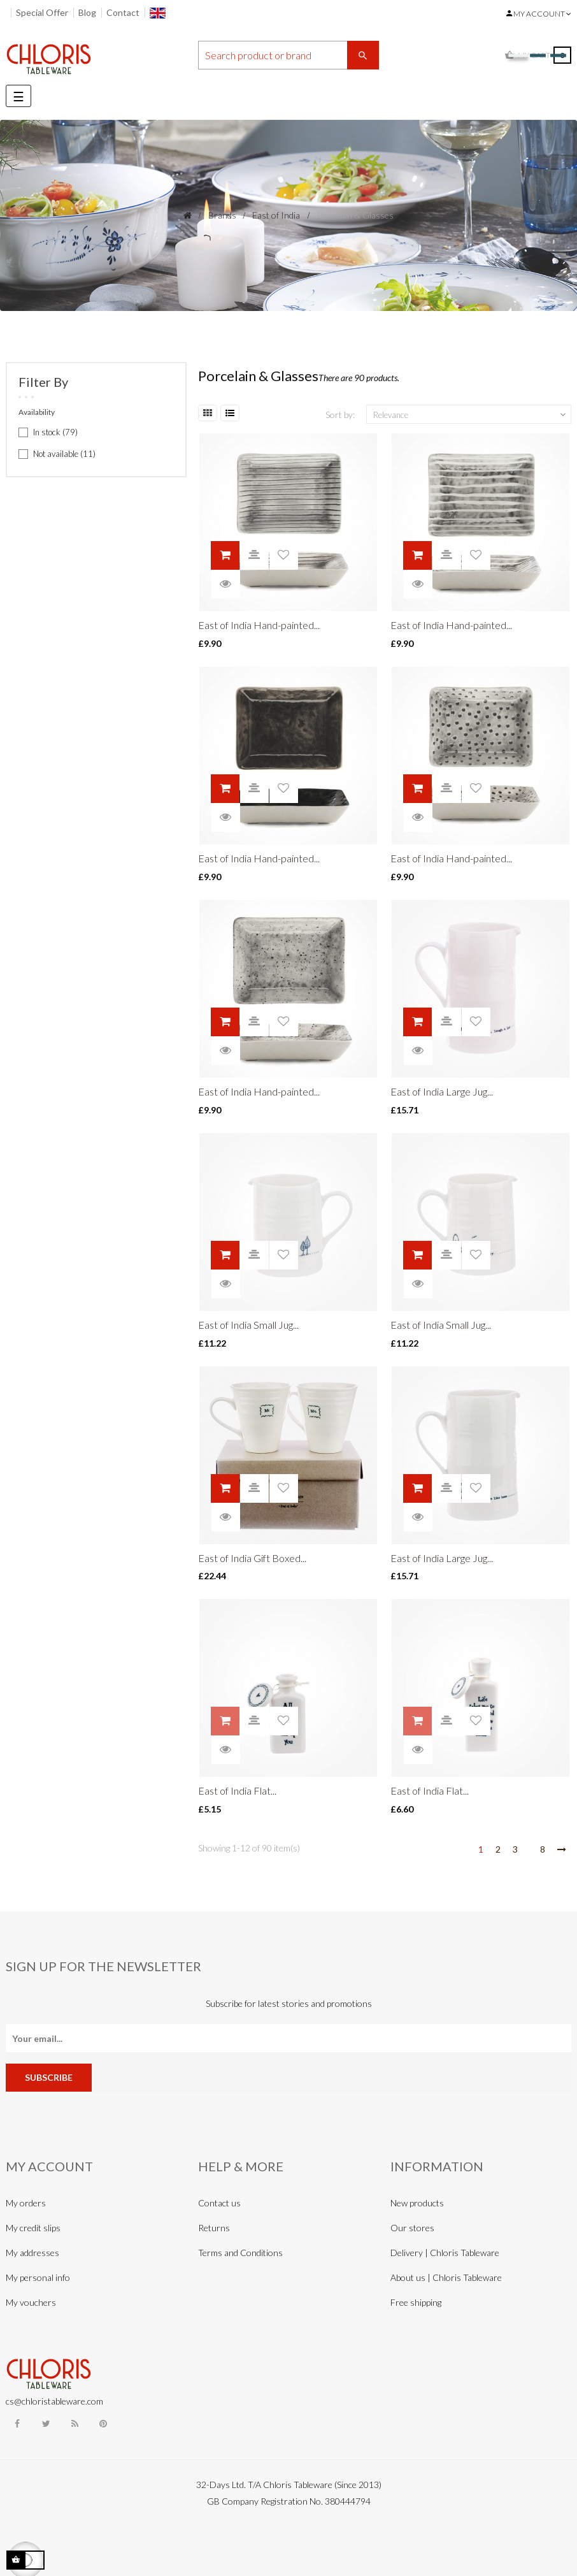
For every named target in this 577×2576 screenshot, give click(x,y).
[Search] (288, 55)
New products (417, 2202)
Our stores (412, 2227)
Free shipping (415, 2302)
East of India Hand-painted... (259, 625)
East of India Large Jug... (441, 1091)
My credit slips (33, 2227)
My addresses (32, 2252)
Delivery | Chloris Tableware (444, 2252)
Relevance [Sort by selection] (470, 415)
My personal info (38, 2277)
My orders (26, 2202)
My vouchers (31, 2302)
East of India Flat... (237, 1790)
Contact (122, 12)
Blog (87, 12)
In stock (55, 432)
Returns (214, 2227)
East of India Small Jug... (248, 1325)
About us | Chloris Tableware (446, 2277)
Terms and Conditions (240, 2252)
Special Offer (42, 12)
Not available (64, 454)
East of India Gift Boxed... (252, 1558)
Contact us (219, 2202)
